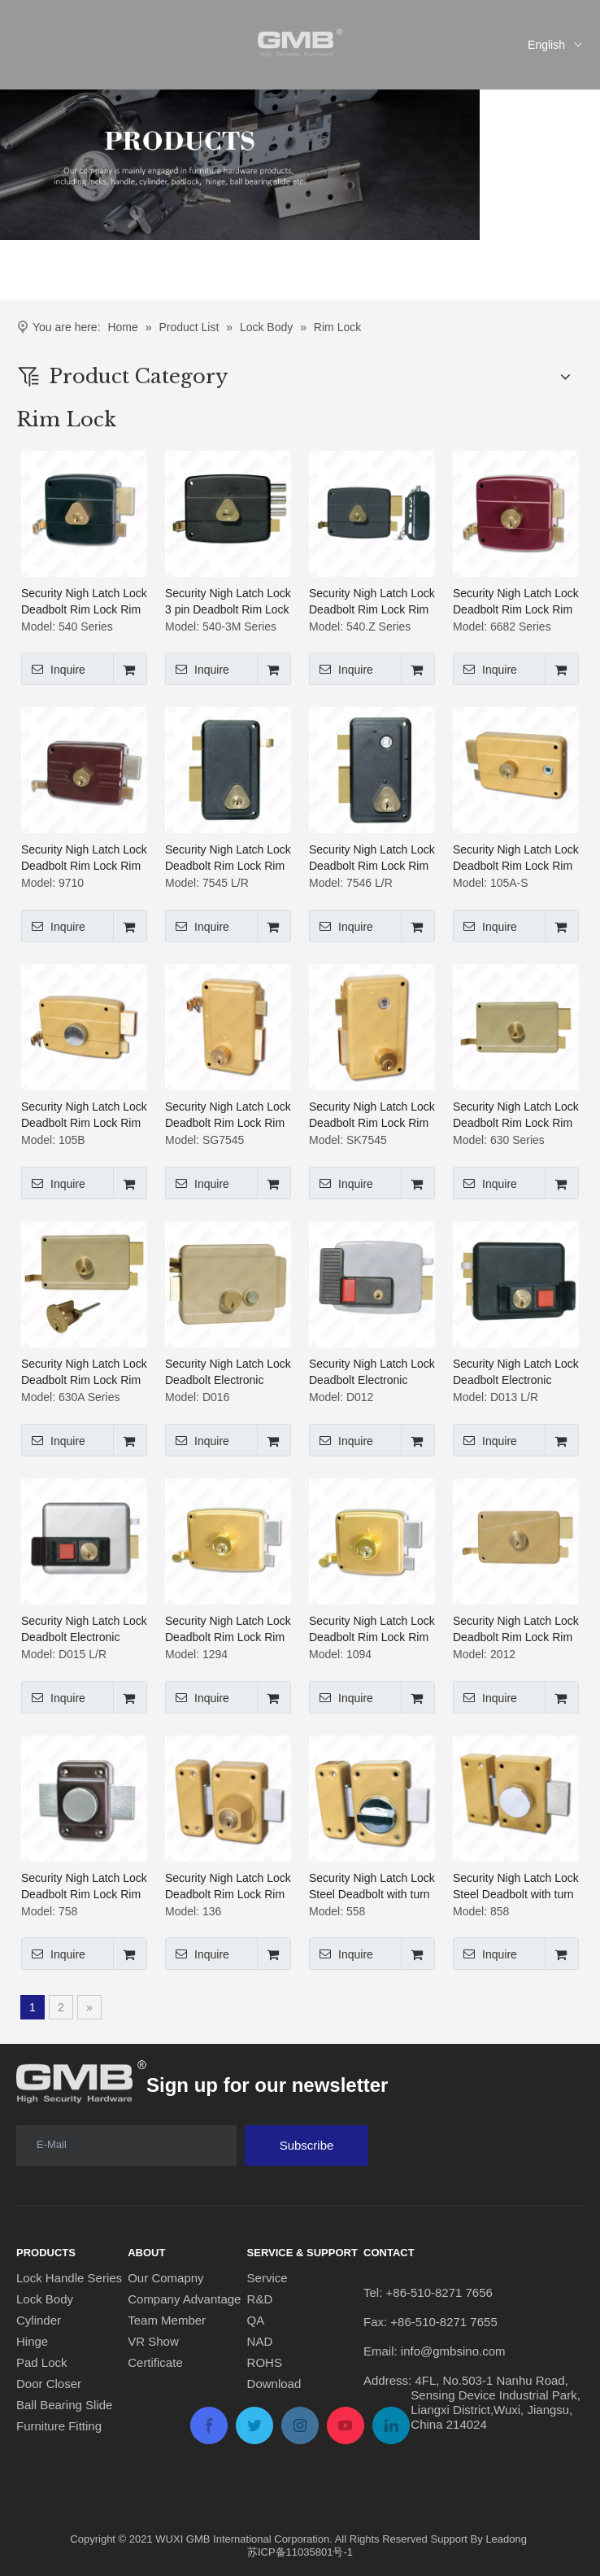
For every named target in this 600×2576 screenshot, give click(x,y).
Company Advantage (184, 2299)
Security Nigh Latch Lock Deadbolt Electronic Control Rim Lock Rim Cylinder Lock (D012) (372, 1372)
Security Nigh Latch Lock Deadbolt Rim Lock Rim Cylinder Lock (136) (228, 1886)
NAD (260, 2341)
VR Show (153, 2341)
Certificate (155, 2362)
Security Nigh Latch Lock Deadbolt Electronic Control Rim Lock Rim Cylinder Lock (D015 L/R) (84, 1629)
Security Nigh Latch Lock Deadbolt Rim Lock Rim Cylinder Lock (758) (84, 1886)
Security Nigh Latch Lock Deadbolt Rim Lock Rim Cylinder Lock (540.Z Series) (372, 602)
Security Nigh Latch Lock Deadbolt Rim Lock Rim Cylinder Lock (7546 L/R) (372, 858)
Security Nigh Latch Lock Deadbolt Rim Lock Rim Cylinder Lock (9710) (84, 858)
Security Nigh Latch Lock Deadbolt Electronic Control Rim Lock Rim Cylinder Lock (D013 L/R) (516, 1372)
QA (256, 2320)
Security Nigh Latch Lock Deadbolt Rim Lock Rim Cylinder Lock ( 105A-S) (516, 858)
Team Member (167, 2320)
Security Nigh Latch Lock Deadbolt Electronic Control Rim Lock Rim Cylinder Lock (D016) (228, 1372)
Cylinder (38, 2320)
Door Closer (48, 2383)
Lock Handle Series (69, 2278)
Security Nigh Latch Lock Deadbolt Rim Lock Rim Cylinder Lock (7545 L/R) (228, 858)
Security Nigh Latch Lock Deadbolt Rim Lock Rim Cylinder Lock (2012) (516, 1629)
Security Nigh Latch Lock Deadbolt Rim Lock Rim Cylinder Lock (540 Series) (84, 602)
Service (267, 2278)
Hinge (32, 2341)
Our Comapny (165, 2278)
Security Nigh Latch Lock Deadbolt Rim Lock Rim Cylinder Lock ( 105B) (84, 1115)
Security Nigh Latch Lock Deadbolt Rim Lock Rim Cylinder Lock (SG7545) (228, 1115)
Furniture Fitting (59, 2426)
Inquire (53, 669)
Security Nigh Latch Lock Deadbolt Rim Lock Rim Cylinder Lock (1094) (372, 1629)
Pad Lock (41, 2362)
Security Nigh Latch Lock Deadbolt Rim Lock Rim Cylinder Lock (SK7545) (372, 1115)
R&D (260, 2299)
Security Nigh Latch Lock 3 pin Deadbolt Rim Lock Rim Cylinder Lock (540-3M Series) (228, 602)
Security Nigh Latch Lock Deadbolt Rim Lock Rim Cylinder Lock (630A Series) (84, 1372)
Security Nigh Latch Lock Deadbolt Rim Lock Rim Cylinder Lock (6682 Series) (516, 602)
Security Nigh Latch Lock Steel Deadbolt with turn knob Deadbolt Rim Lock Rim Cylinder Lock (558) (372, 1886)
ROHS (264, 2362)
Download (274, 2383)
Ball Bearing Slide (64, 2405)
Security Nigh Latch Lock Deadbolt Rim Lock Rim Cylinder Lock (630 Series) (516, 1115)
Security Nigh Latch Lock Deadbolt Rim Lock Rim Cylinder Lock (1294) (228, 1629)
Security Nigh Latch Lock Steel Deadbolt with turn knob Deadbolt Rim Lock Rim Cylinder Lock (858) (516, 1886)
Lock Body (44, 2299)
